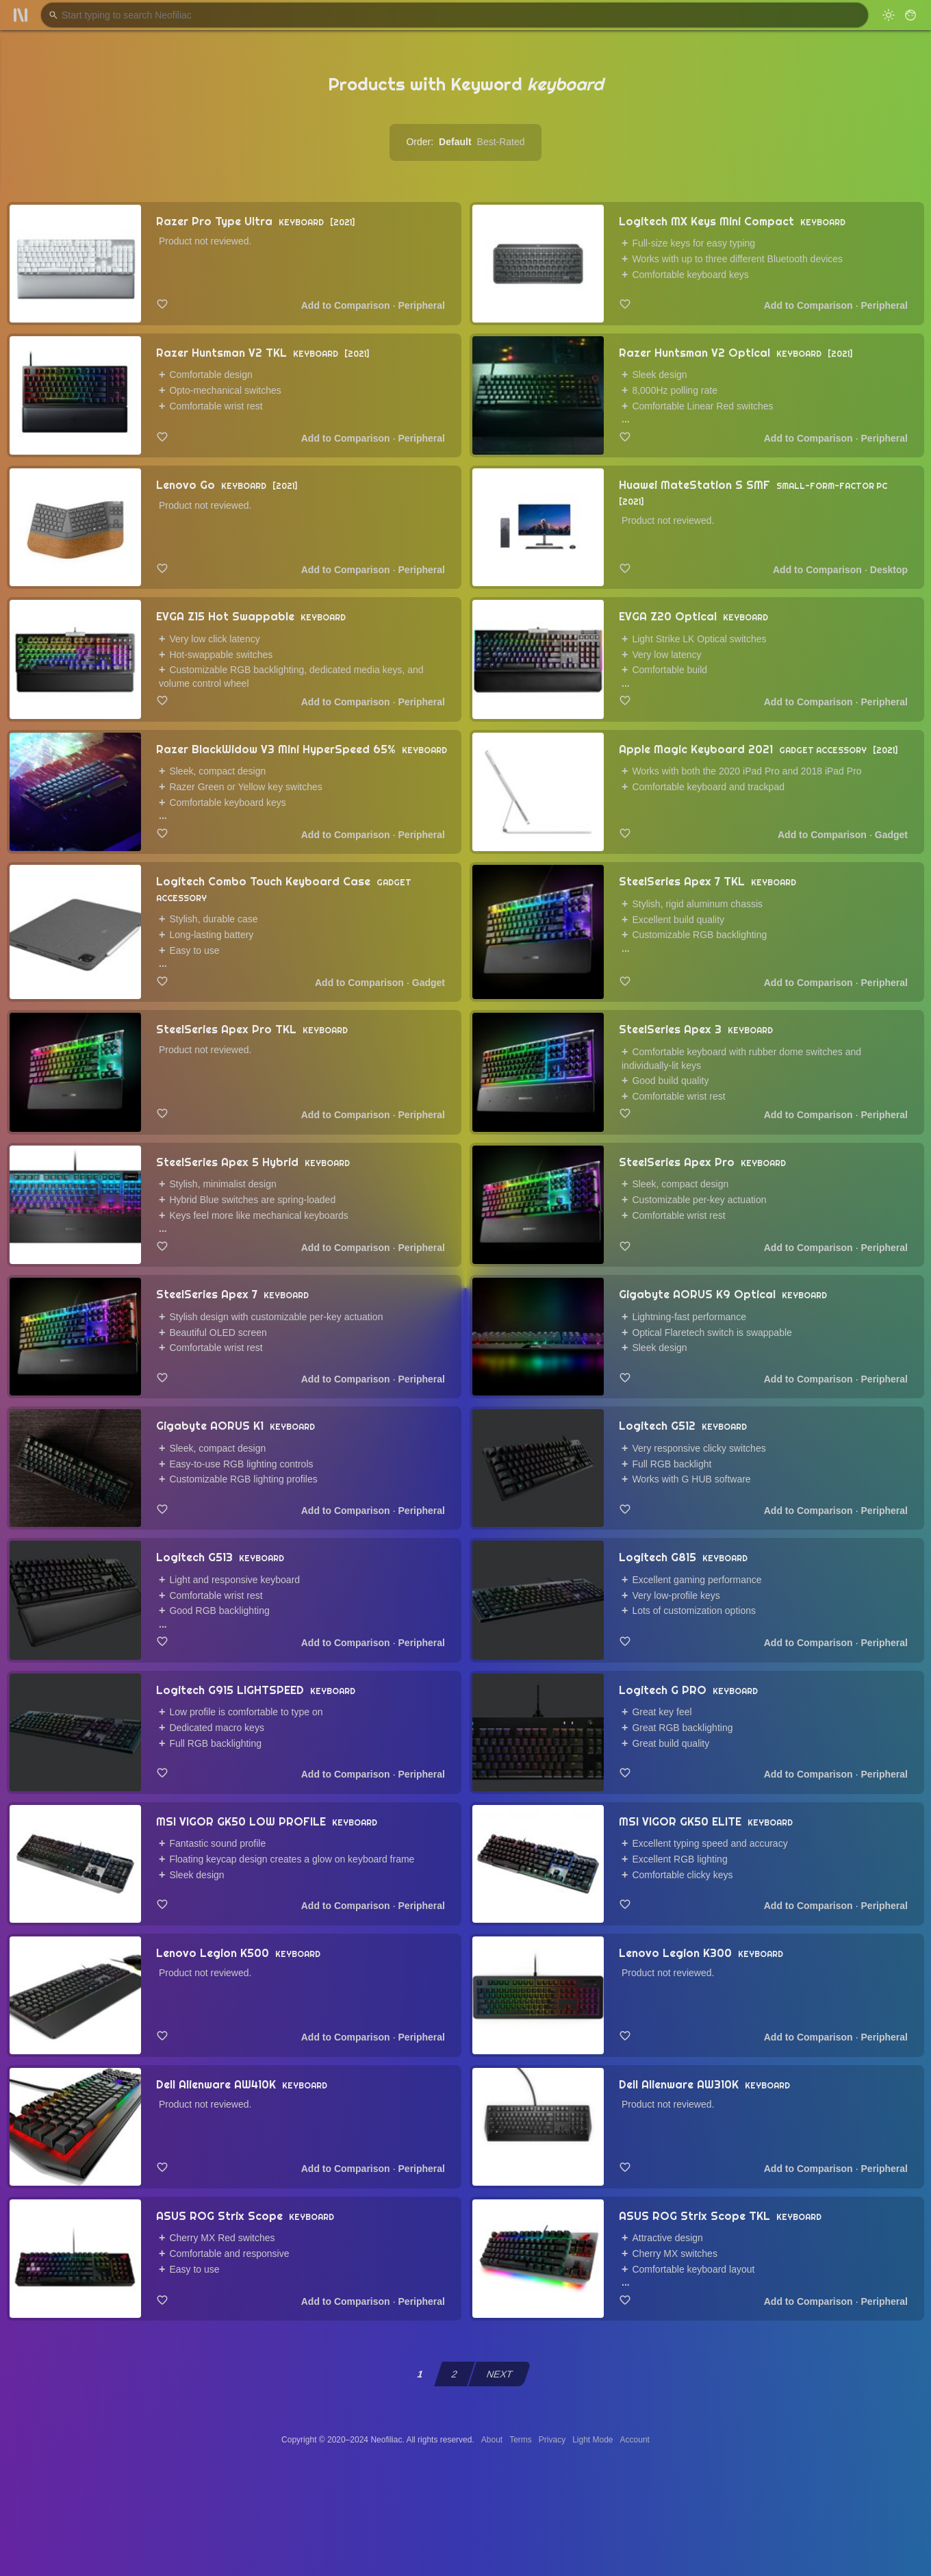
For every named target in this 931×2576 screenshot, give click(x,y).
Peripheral (421, 305)
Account (635, 2440)
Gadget (891, 834)
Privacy (552, 2440)
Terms (520, 2440)
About (491, 2440)
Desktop (889, 569)
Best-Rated (501, 141)
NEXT (500, 2374)
